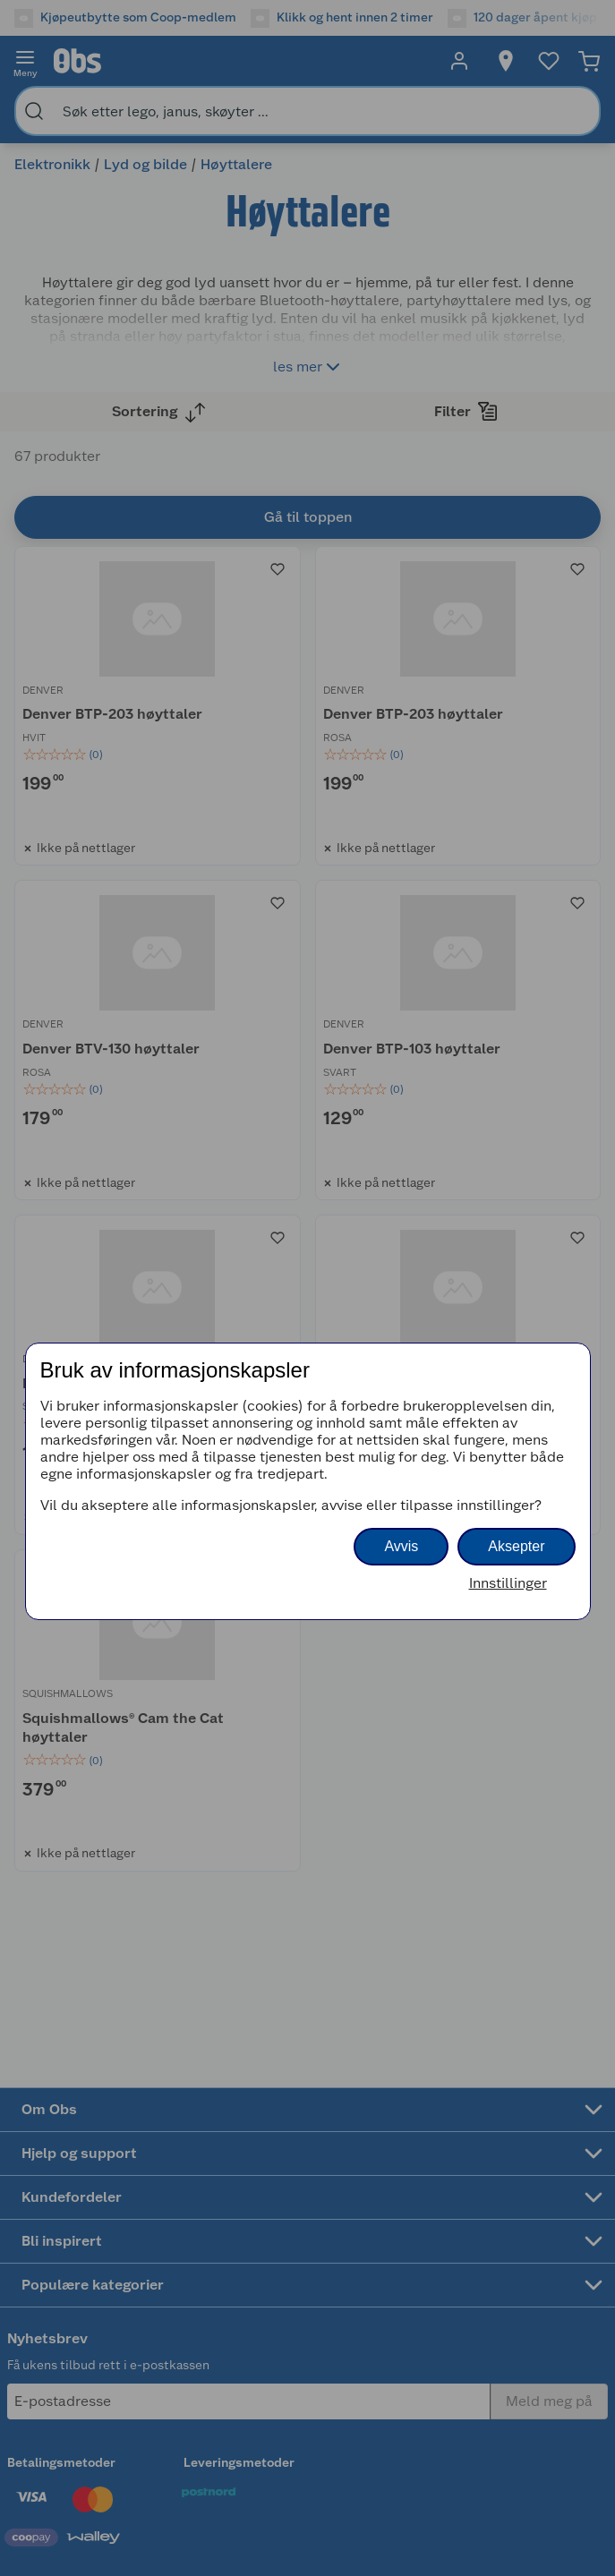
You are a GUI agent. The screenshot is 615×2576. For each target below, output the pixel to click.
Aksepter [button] (516, 1546)
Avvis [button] (401, 1546)
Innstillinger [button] (508, 1582)
